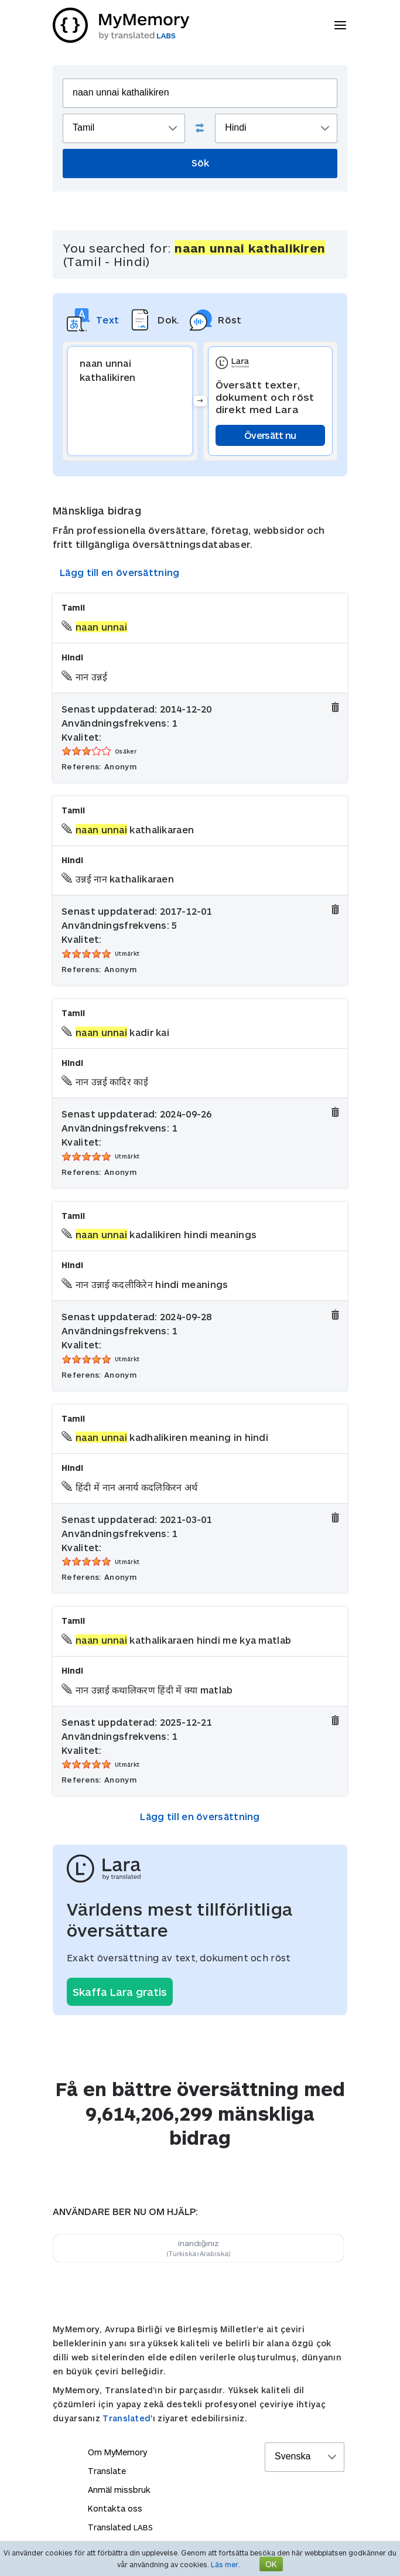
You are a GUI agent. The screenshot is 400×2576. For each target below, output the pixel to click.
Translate (107, 2471)
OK (271, 2564)
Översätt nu (270, 435)
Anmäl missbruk (119, 2490)
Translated (126, 2418)
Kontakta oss (115, 2508)
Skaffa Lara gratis (120, 1991)
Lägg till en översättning (120, 572)
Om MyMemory (117, 2452)
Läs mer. (225, 2564)
